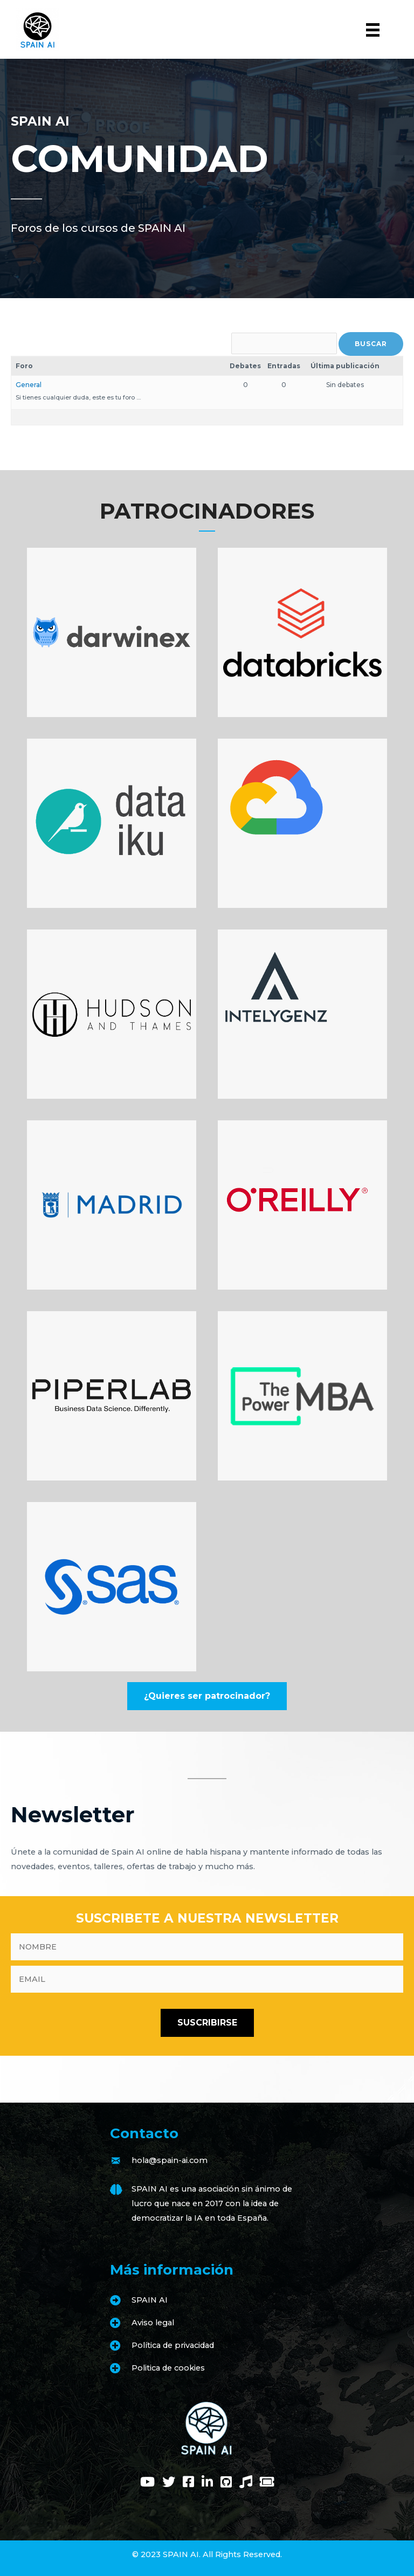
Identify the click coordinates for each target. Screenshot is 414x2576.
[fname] (207, 1946)
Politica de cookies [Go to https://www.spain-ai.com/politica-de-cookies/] (168, 2368)
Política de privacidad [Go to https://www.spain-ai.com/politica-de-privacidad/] (173, 2345)
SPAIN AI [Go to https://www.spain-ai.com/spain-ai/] (150, 2300)
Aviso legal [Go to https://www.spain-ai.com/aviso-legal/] (153, 2322)
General (29, 385)
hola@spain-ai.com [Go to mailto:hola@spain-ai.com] (170, 2160)
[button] (207, 1696)
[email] (207, 1979)
